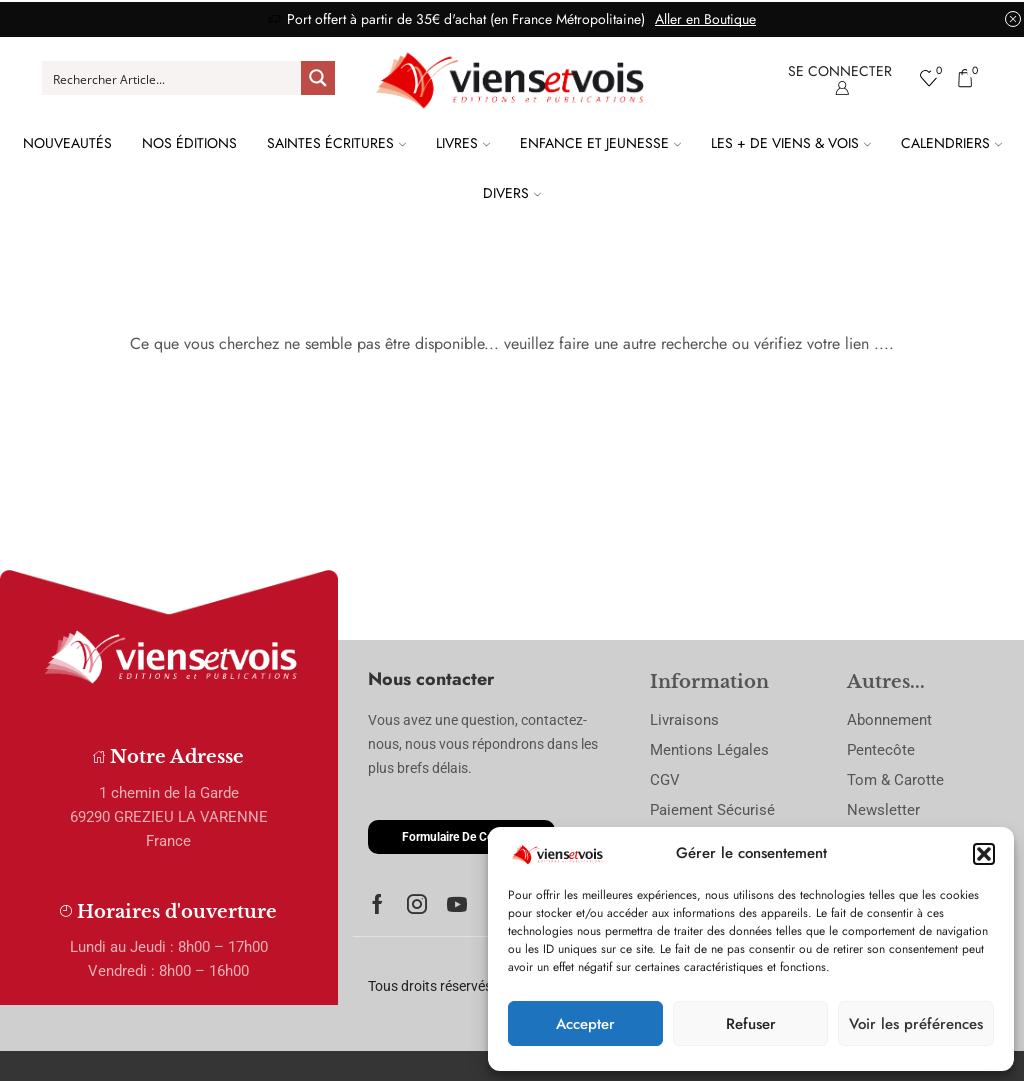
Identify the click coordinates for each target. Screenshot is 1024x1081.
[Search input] (172, 78)
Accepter (585, 1024)
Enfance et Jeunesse (600, 143)
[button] (984, 854)
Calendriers (951, 143)
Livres (463, 143)
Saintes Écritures (336, 143)
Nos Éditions (189, 143)
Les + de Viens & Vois (791, 143)
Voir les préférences (916, 1024)
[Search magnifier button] (318, 78)
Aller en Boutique (705, 19)
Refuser (751, 1024)
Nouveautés (67, 143)
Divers (512, 193)
